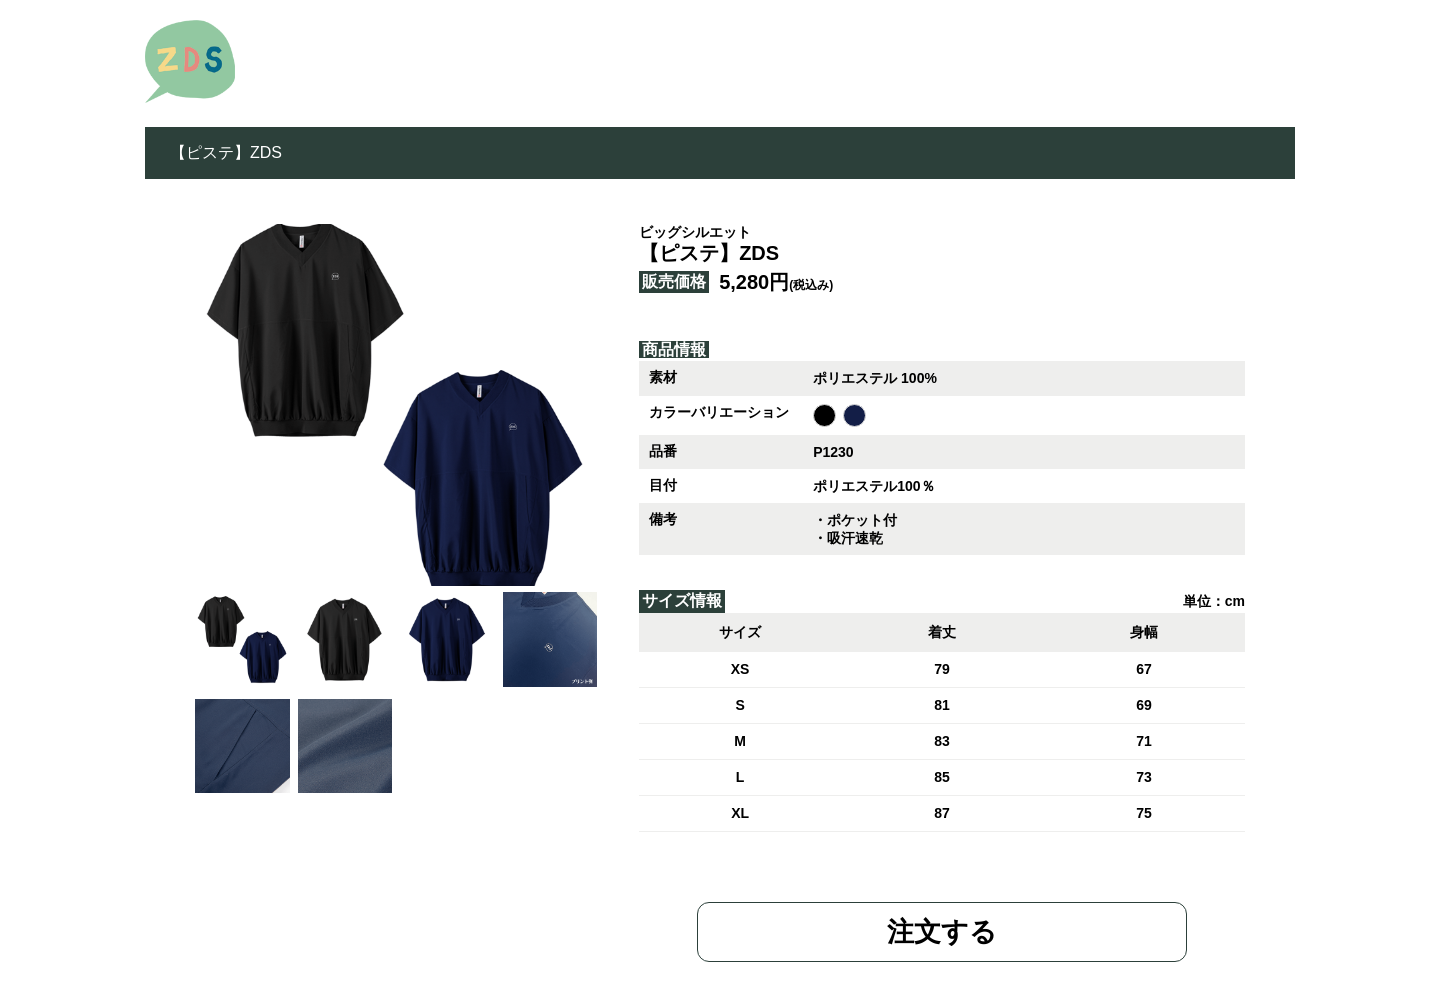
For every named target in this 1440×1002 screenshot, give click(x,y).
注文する (942, 932)
